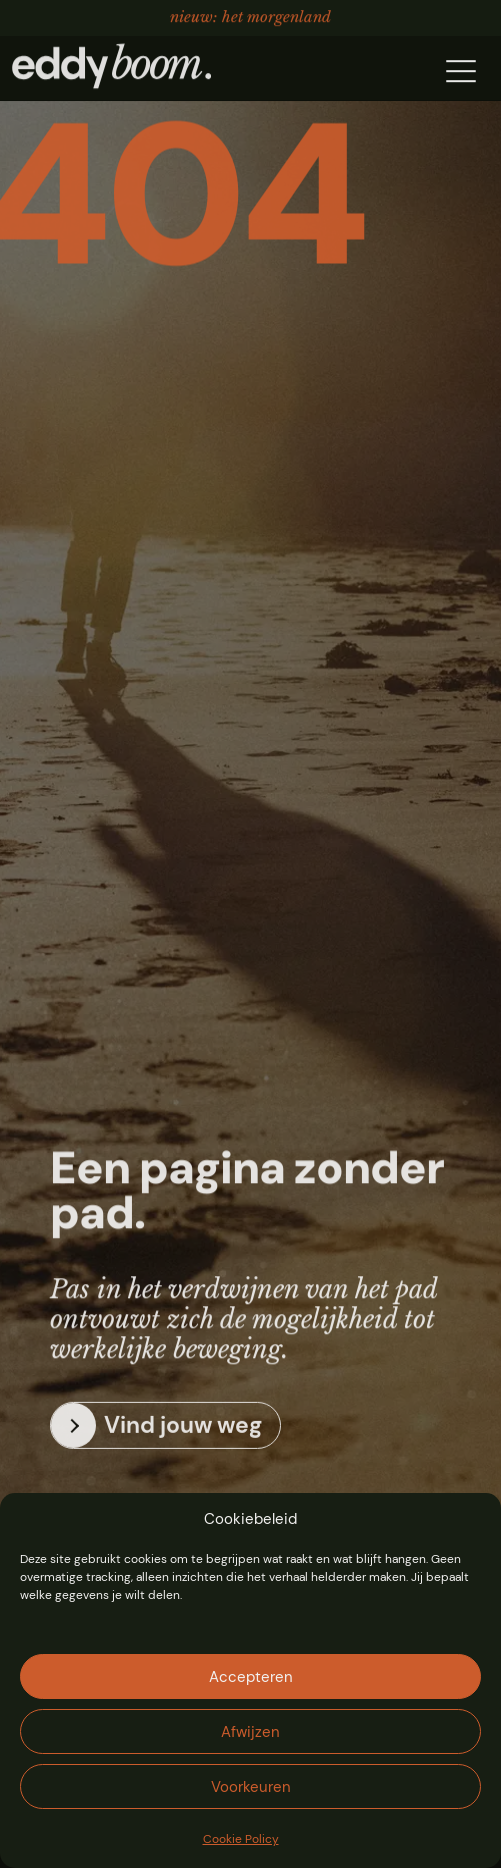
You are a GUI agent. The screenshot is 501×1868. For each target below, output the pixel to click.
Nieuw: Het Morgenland (250, 15)
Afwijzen (250, 1732)
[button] (461, 70)
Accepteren (251, 1677)
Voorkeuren (251, 1787)
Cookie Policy (241, 1839)
